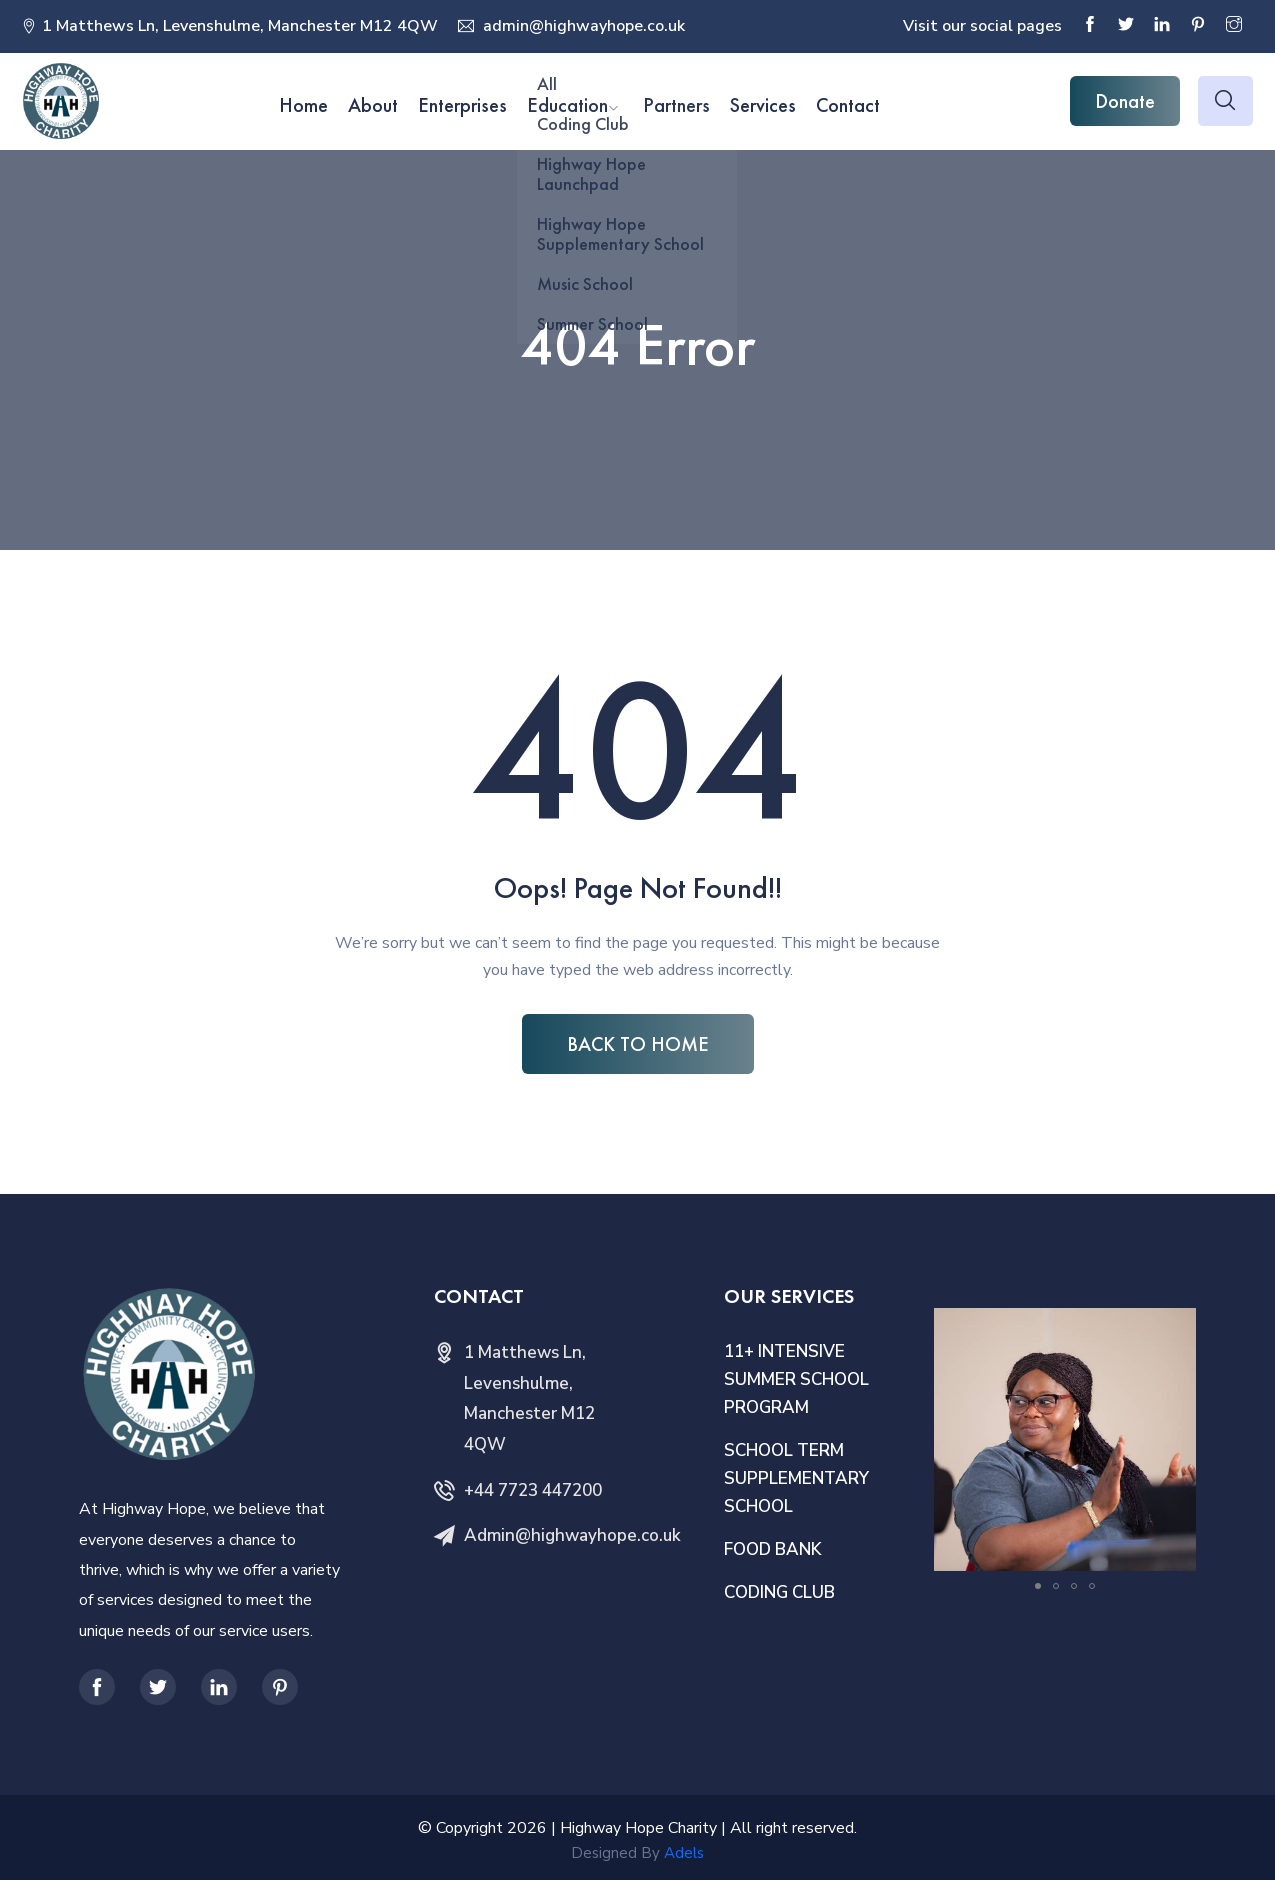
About (373, 105)
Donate (1125, 101)
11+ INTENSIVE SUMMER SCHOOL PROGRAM (796, 1379)
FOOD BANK (773, 1549)
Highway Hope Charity (638, 1828)
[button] (1178, 1326)
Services (763, 105)
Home (303, 105)
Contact (848, 105)
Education (567, 105)
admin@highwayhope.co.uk (582, 26)
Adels (684, 1853)
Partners (676, 105)
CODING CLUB (779, 1592)
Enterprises (462, 105)
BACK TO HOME (638, 1044)
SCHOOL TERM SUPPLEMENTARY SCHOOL (796, 1478)
